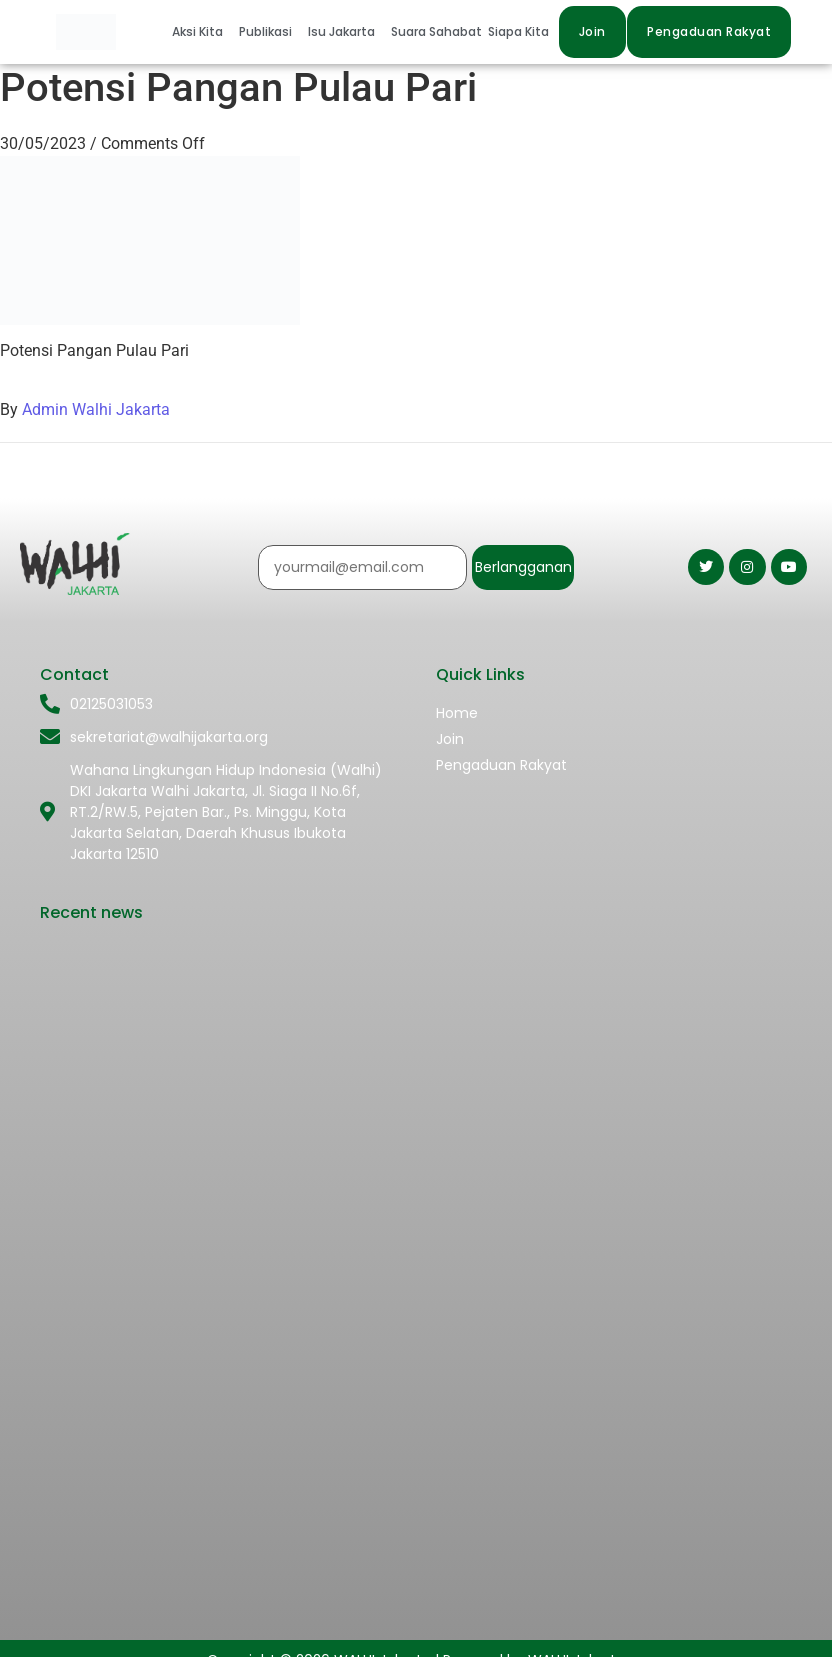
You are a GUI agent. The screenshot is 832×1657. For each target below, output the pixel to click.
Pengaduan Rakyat (501, 765)
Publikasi (265, 31)
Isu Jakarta (341, 31)
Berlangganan (523, 567)
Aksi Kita (197, 31)
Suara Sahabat (436, 31)
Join (450, 739)
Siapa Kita (518, 31)
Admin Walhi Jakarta (96, 409)
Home (457, 713)
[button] (202, 32)
